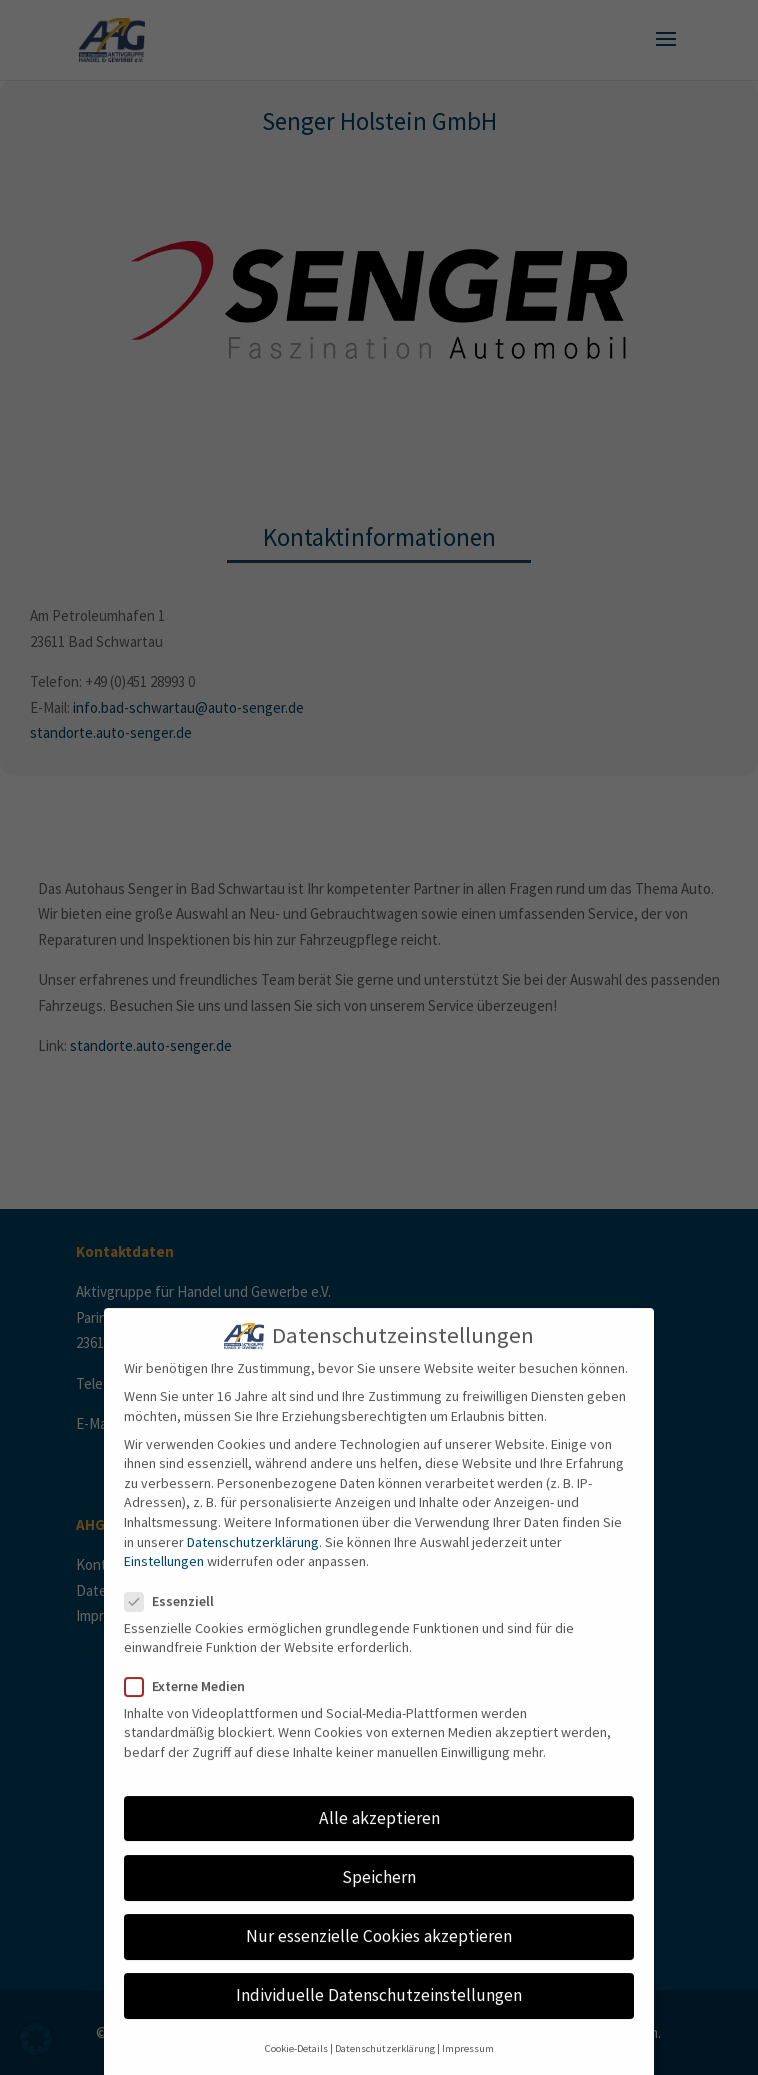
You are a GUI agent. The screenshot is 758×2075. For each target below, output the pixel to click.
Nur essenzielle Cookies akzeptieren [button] (379, 1952)
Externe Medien (193, 1701)
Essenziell (177, 1616)
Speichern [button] (379, 1893)
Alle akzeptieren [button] (379, 1834)
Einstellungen (164, 1577)
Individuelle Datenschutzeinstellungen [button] (379, 2011)
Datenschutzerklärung (253, 1557)
